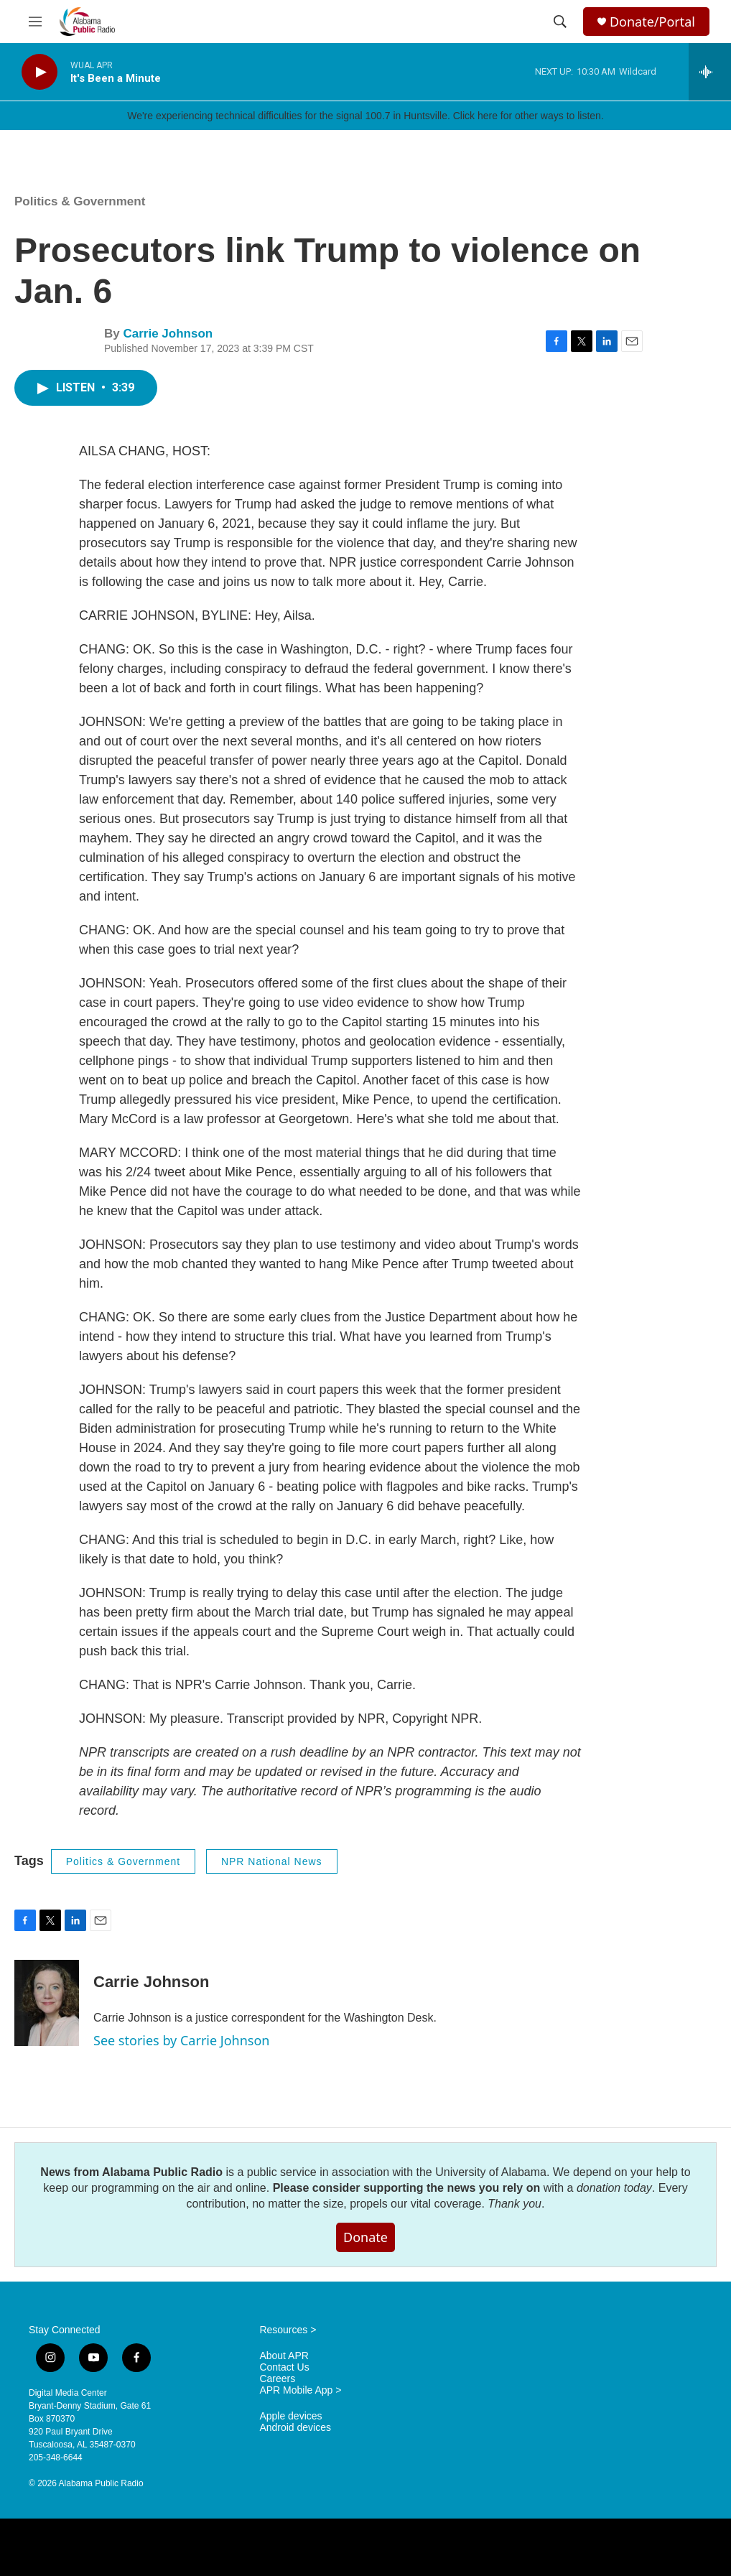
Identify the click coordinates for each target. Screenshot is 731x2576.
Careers (277, 2378)
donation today (614, 2188)
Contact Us (284, 2367)
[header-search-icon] (560, 21)
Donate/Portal (652, 21)
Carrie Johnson (168, 333)
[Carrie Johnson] (46, 2003)
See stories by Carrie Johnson (181, 2040)
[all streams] (710, 72)
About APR (284, 2356)
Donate (365, 2237)
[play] (39, 72)
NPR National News (271, 1861)
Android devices (295, 2427)
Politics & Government (79, 201)
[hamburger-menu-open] (35, 21)
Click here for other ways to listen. (528, 115)
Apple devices (290, 2416)
